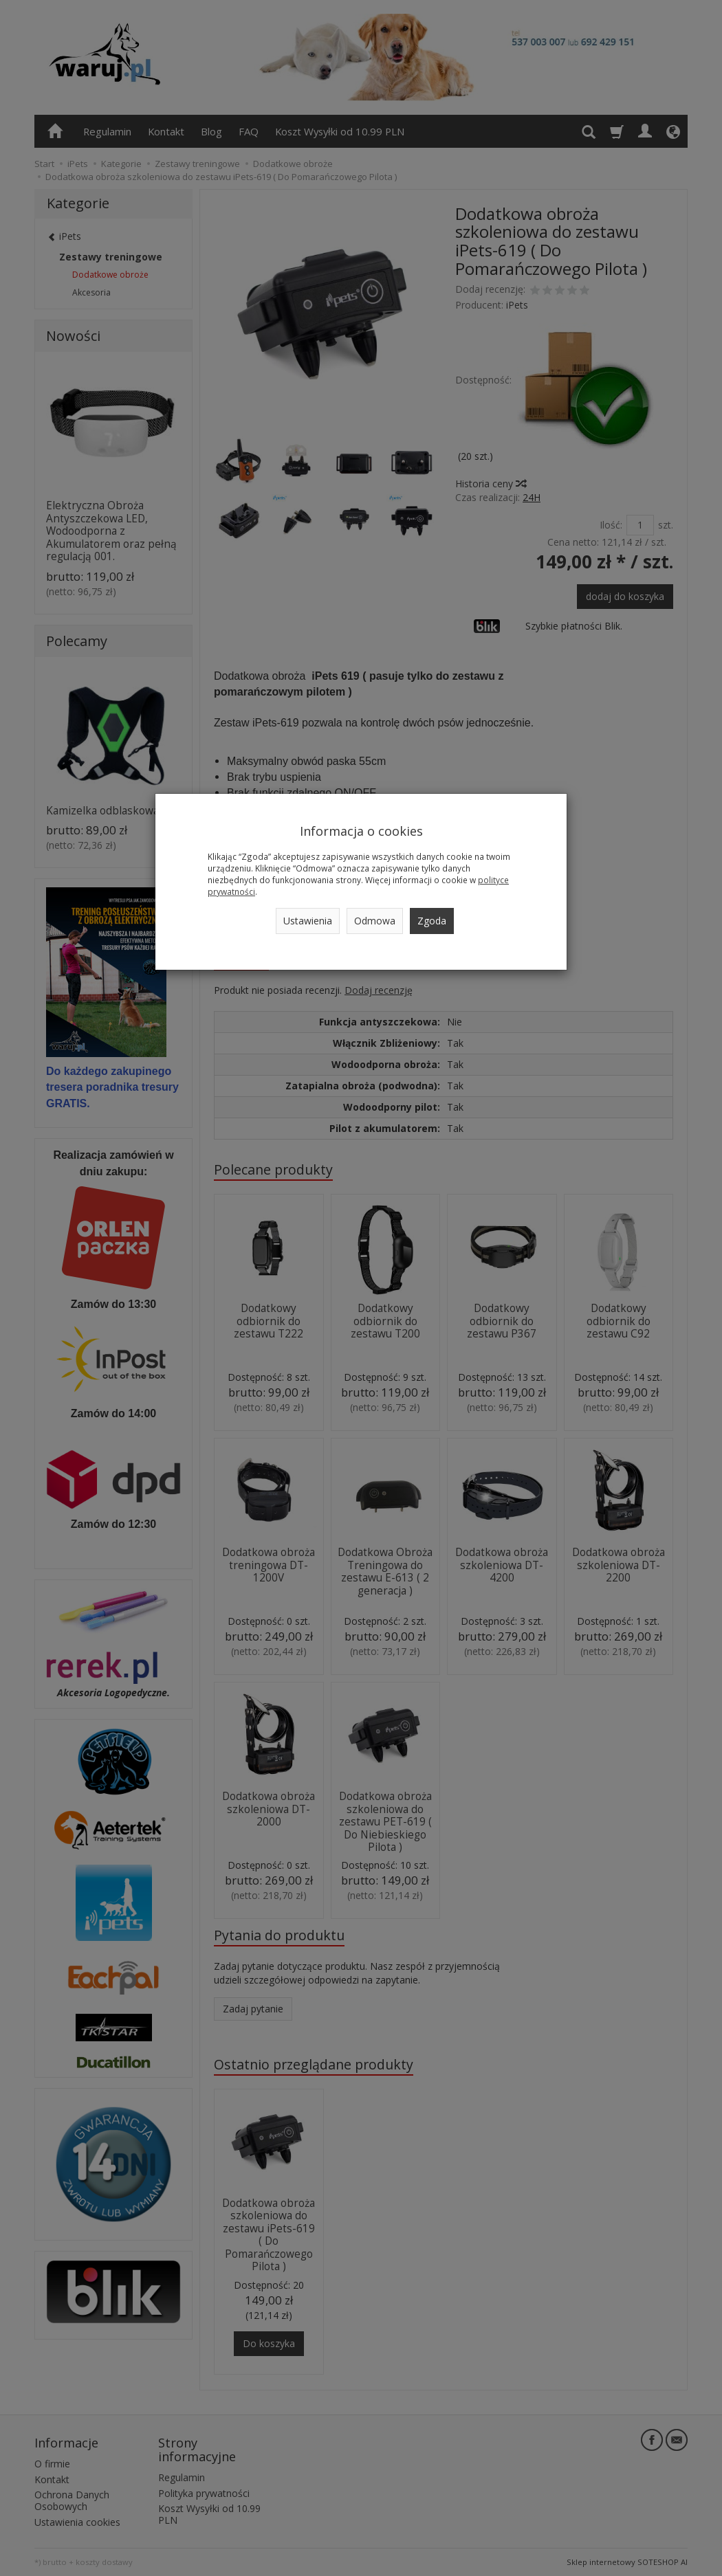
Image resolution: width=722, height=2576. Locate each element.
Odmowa (374, 920)
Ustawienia (307, 920)
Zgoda (431, 920)
